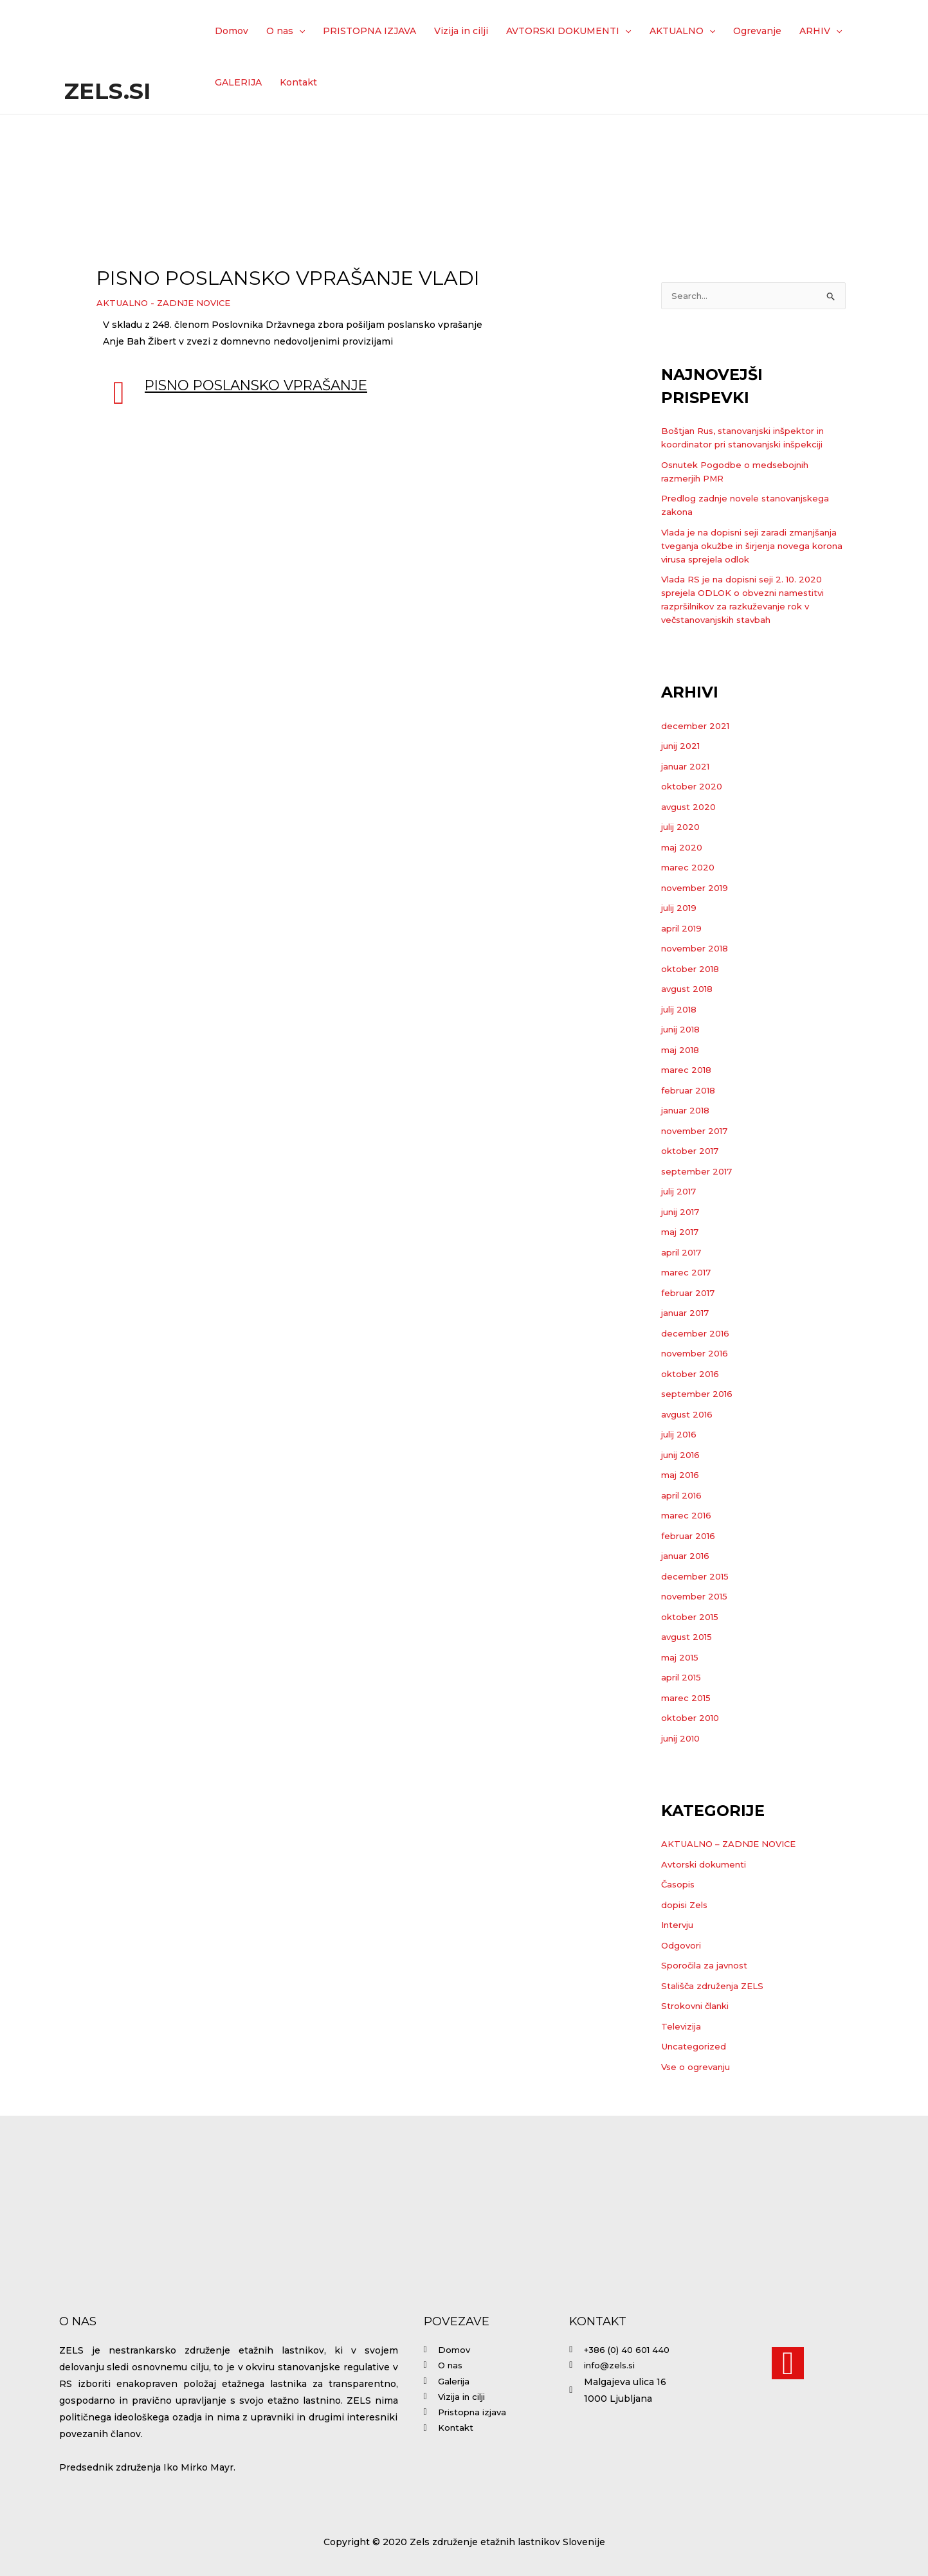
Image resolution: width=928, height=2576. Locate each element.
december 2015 (696, 1577)
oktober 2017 (692, 1152)
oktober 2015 (691, 1618)
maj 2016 (681, 1476)
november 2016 (697, 1354)
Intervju (679, 1926)
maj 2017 (681, 1233)
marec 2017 (687, 1273)
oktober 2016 (692, 1375)
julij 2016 (681, 1435)
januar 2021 (687, 767)
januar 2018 (687, 1111)
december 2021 (697, 727)
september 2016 (699, 1395)
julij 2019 (681, 909)
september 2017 (699, 1172)
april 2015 (683, 1678)
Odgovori (682, 1946)
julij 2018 (681, 1010)
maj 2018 (681, 1051)
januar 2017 (687, 1314)
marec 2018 (687, 1071)
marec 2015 (687, 1699)
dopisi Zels (686, 1906)
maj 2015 (681, 1658)
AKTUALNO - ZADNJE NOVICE (167, 303)
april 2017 (683, 1253)
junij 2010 (683, 1739)
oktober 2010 (692, 1719)
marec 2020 (689, 868)
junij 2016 (683, 1456)
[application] (299, 31)
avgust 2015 (688, 1638)
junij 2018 (683, 1030)
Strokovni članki (698, 2007)
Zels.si (107, 91)
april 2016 (683, 1496)
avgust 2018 (688, 990)
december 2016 (697, 1334)
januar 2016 (687, 1557)
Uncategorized (695, 2047)
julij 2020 (682, 828)
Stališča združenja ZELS (715, 1987)
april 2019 (683, 929)
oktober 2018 (692, 970)
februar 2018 (690, 1091)
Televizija (682, 2027)
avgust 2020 (690, 808)
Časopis (679, 1885)
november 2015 (697, 1597)
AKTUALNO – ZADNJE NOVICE (733, 1845)
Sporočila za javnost (707, 1966)
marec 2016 (687, 1516)
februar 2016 (690, 1537)
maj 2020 (683, 848)
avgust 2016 (688, 1415)
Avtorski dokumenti (707, 1865)
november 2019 (697, 889)
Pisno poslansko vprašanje (266, 385)
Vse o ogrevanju (698, 2068)
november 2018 (697, 949)
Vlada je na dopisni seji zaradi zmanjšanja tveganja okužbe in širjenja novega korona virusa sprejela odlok (750, 547)
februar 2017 (690, 1294)
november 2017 (697, 1132)
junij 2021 (683, 747)
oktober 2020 (693, 787)
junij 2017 (683, 1213)
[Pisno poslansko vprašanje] (119, 393)
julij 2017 (681, 1192)
